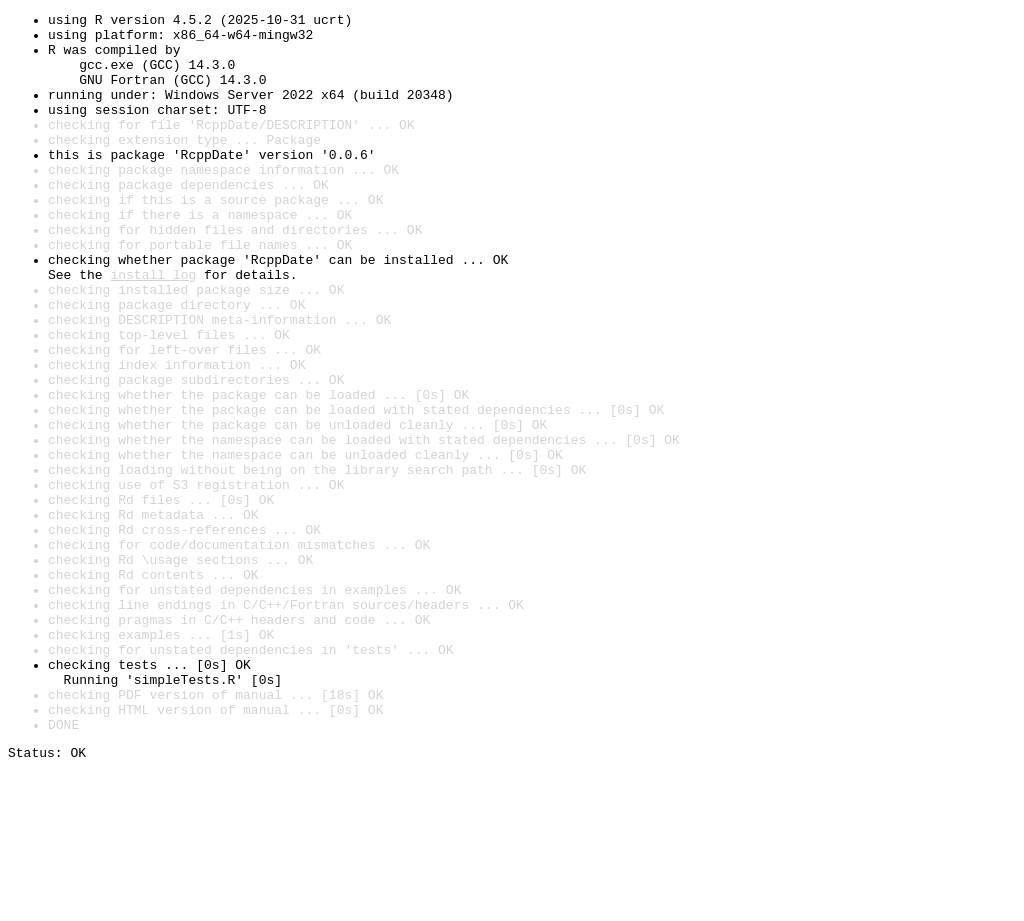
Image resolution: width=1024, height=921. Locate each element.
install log (153, 328)
